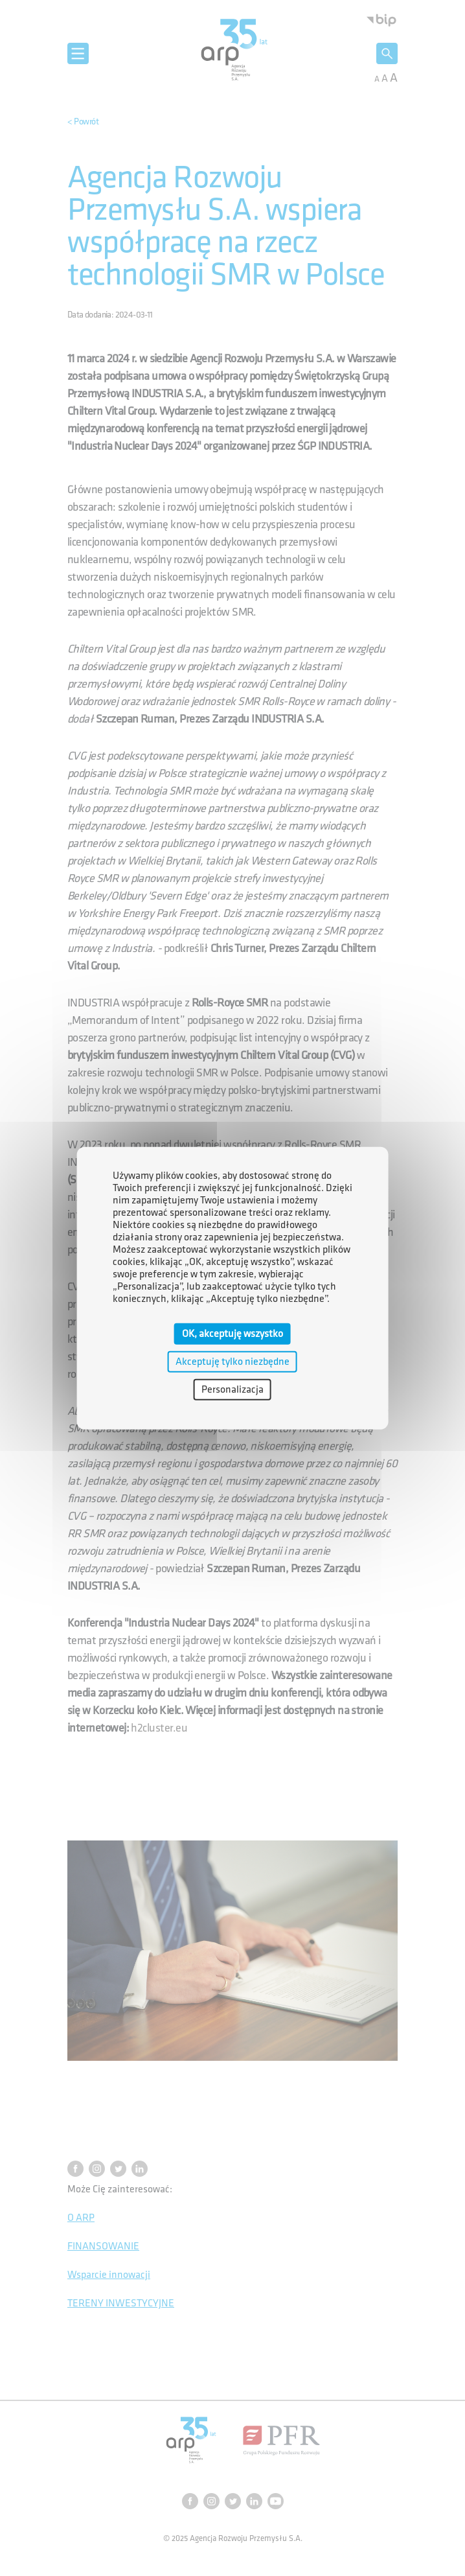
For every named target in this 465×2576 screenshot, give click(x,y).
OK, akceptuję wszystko (232, 1333)
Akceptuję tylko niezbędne (232, 1361)
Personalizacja (232, 1390)
